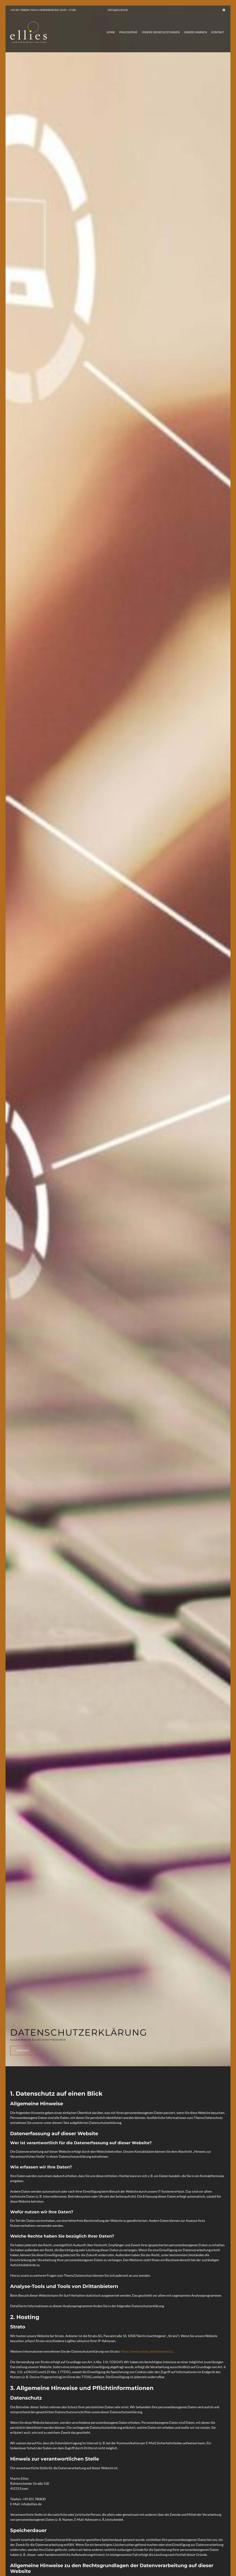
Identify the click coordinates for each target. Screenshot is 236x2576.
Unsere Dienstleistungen (161, 33)
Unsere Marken (195, 33)
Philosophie (128, 33)
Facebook (224, 10)
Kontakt (217, 33)
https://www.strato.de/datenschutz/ (147, 2351)
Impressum (22, 2050)
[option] (118, 1036)
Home (111, 33)
